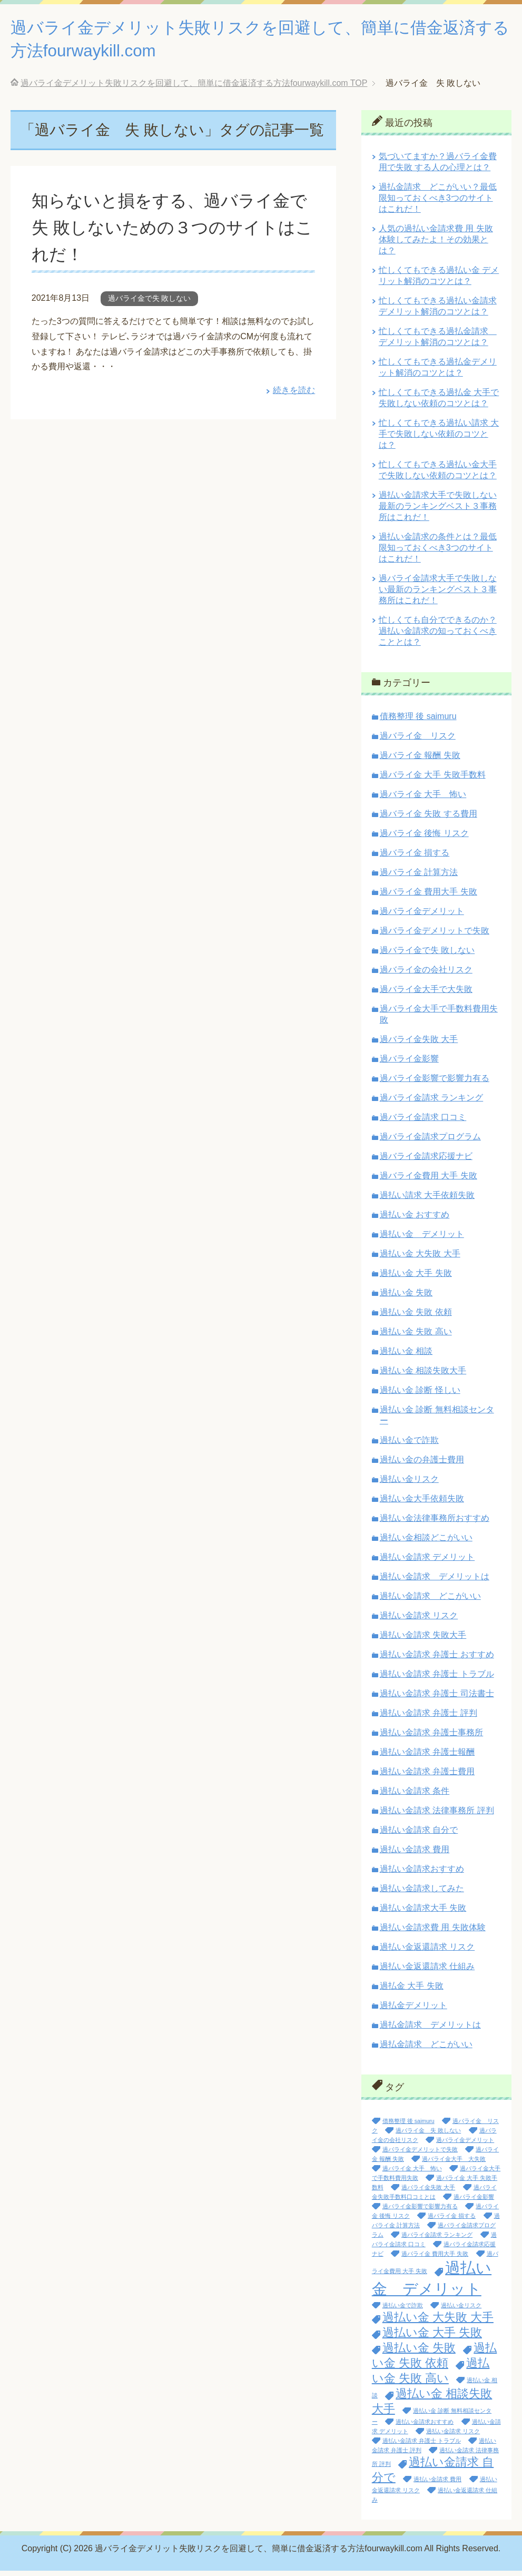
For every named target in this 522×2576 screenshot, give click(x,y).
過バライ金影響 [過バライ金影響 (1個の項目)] (474, 2202)
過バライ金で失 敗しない (149, 303)
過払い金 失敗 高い (416, 1336)
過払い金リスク (409, 1484)
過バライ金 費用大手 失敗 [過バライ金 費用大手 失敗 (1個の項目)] (434, 2259)
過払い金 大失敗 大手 (420, 1258)
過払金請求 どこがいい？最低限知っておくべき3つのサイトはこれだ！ (438, 203)
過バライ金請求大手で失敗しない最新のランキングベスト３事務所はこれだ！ (438, 594)
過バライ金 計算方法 (419, 877)
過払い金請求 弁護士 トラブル (437, 1679)
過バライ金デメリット (422, 916)
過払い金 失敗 (406, 1297)
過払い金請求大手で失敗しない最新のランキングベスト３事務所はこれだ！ (438, 511)
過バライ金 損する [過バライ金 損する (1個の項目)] (452, 2221)
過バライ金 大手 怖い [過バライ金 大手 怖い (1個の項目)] (412, 2173)
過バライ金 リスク (418, 740)
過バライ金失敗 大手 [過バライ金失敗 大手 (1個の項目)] (428, 2192)
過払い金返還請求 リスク (427, 1952)
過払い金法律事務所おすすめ (434, 1523)
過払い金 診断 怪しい (420, 1395)
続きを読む (294, 395)
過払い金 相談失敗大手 (423, 1375)
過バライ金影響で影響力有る (434, 1083)
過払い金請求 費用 (414, 1854)
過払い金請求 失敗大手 (423, 1640)
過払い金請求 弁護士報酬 (427, 1757)
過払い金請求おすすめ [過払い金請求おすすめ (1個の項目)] (425, 2427)
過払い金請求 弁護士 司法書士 (437, 1698)
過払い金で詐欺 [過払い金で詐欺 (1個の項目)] (402, 2310)
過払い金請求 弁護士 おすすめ (437, 1659)
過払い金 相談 (406, 1356)
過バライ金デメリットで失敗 (434, 935)
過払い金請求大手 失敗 (423, 1913)
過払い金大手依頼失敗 (422, 1503)
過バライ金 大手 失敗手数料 (433, 779)
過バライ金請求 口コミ (423, 1122)
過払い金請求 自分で (419, 1835)
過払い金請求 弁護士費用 (427, 1776)
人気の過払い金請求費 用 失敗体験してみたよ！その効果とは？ (436, 244)
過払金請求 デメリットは (430, 2030)
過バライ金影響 (409, 1063)
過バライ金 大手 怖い (423, 799)
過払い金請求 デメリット (427, 1562)
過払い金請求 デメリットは (434, 1581)
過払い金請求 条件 (414, 1796)
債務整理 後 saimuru (418, 721)
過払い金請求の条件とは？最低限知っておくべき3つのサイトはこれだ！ (438, 552)
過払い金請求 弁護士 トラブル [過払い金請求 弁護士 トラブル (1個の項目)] (421, 2446)
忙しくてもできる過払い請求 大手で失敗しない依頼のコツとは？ (439, 439)
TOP (194, 88)
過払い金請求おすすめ (422, 1874)
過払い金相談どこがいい (426, 1542)
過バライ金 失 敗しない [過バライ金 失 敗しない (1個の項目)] (428, 2135)
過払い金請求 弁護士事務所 (431, 1737)
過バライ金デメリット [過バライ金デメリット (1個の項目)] (465, 2145)
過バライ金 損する (414, 857)
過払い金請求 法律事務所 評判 (437, 1815)
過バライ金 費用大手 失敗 (428, 896)
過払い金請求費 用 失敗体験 (433, 1932)
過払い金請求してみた (422, 1893)
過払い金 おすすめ (414, 1219)
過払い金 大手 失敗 (416, 1278)
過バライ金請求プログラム (430, 1141)
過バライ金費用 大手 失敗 (428, 1180)
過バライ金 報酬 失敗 (420, 760)
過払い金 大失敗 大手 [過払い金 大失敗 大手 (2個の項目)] (438, 2322)
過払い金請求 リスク (419, 1620)
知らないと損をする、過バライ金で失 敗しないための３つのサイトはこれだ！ (171, 232)
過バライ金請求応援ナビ (426, 1161)
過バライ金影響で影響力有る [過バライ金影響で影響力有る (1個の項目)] (420, 2211)
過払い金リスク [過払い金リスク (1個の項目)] (461, 2310)
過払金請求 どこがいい (426, 2049)
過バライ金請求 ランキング (431, 1102)
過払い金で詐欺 (409, 1445)
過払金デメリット (413, 2010)
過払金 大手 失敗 (412, 1991)
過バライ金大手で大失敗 (426, 994)
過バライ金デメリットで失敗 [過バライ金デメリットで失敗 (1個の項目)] (420, 2154)
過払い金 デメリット (422, 1239)
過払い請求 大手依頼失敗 (427, 1200)
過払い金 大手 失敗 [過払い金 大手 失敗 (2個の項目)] (432, 2337)
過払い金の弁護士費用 (422, 1464)
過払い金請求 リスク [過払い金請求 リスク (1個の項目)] (453, 2436)
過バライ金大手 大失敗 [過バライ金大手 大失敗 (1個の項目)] (454, 2164)
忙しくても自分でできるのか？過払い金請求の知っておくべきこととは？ (438, 636)
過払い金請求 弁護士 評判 (428, 1718)
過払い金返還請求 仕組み (427, 1971)
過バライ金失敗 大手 (419, 1044)
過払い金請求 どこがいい (430, 1601)
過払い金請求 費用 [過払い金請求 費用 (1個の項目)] (437, 2484)
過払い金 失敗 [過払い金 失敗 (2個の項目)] (419, 2352)
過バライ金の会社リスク (426, 974)
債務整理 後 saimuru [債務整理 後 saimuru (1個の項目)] (408, 2126)
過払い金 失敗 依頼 (416, 1317)
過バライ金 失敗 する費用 (428, 818)
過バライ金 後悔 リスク (424, 838)
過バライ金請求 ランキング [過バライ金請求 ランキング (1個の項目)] (436, 2240)
